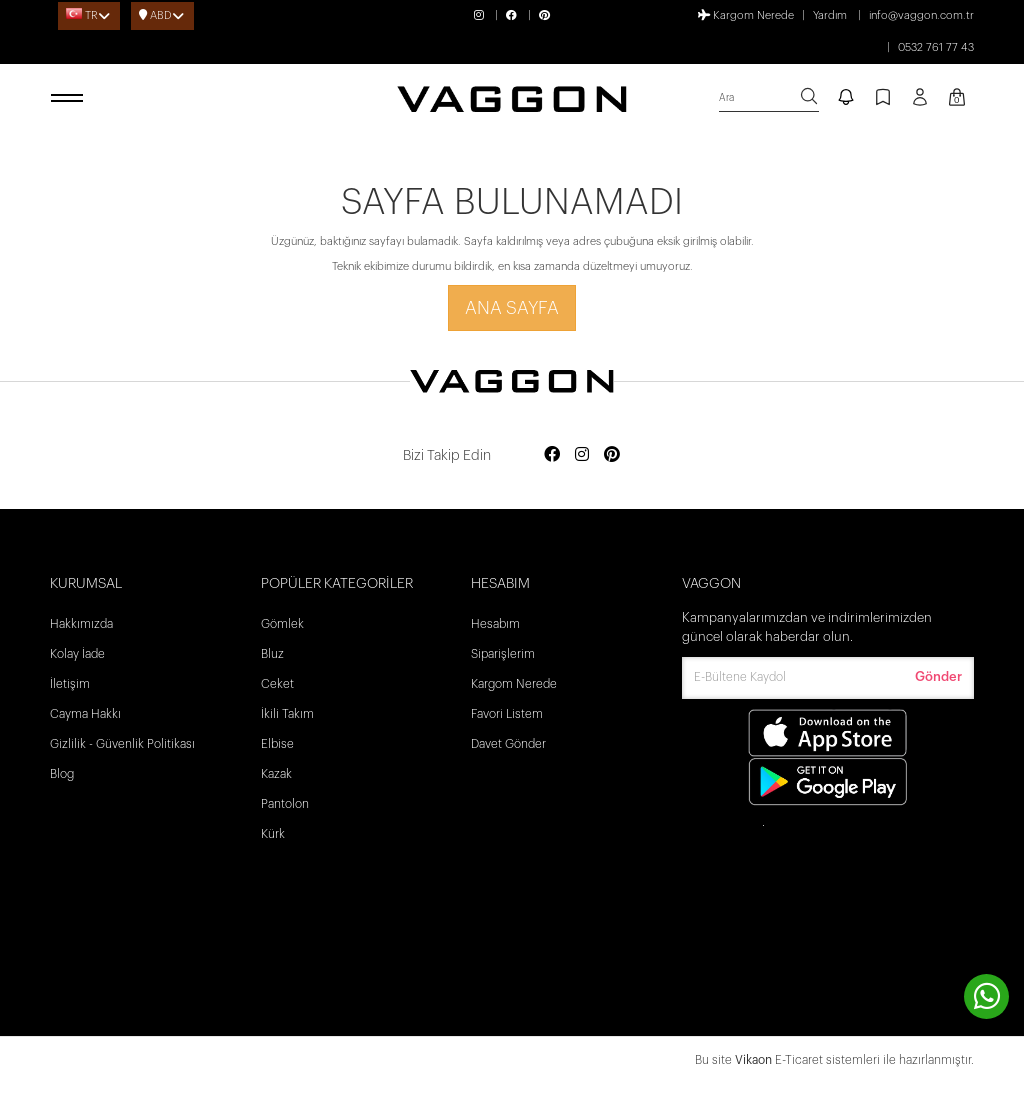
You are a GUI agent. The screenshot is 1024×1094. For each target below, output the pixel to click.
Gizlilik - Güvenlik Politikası (122, 744)
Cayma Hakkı (85, 714)
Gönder (938, 676)
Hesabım (495, 624)
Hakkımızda (81, 624)
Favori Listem (507, 714)
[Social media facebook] (552, 455)
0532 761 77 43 (936, 47)
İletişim (70, 684)
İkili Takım (287, 714)
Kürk (273, 834)
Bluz (272, 654)
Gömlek (282, 624)
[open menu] (70, 99)
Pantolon (285, 804)
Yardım (830, 15)
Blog (62, 774)
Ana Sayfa (512, 308)
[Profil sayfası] (920, 104)
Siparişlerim (503, 654)
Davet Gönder (508, 744)
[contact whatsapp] (986, 996)
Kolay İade (77, 654)
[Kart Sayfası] (957, 99)
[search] (769, 98)
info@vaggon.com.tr (921, 15)
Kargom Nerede (746, 15)
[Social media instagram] (582, 455)
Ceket (277, 684)
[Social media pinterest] (612, 455)
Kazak (276, 774)
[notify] (846, 99)
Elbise (277, 744)
